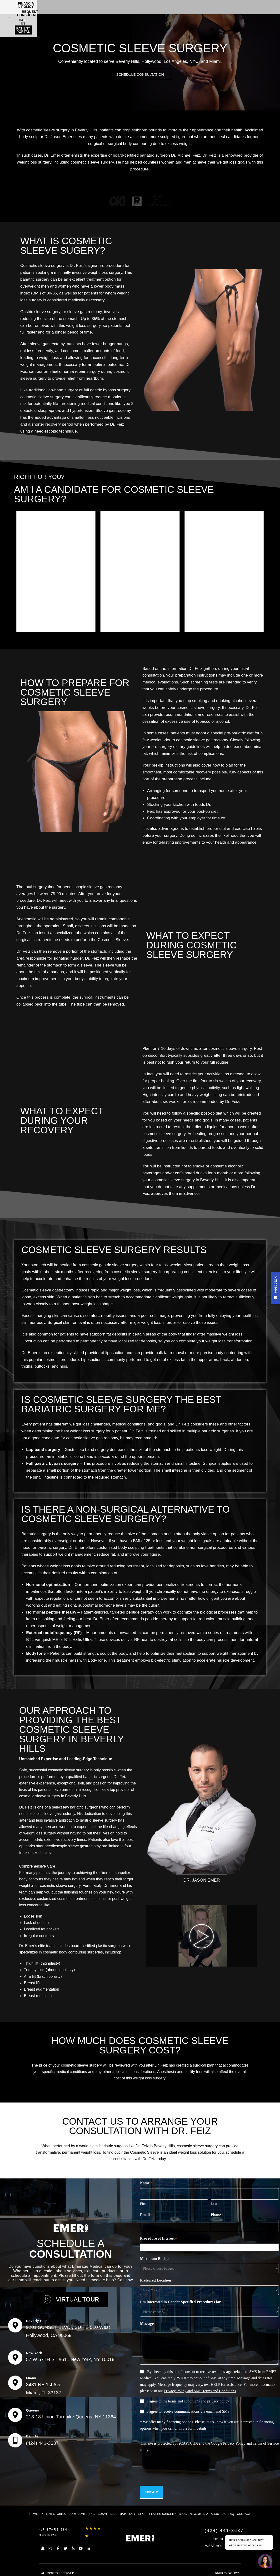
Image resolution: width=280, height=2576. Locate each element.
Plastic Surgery (162, 2510)
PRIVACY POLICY (227, 2569)
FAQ (231, 2510)
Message (147, 2323)
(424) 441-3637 (42, 2441)
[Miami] (15, 2381)
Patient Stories (53, 2510)
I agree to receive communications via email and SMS (188, 2411)
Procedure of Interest (158, 2238)
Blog (183, 2510)
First (143, 2204)
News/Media (199, 2510)
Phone (217, 2215)
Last (214, 2204)
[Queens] (15, 2413)
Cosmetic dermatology (116, 2510)
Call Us (32, 2435)
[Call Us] (15, 2439)
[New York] (15, 2356)
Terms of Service (266, 2443)
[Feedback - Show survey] (275, 1288)
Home (34, 2510)
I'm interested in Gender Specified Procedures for (181, 2301)
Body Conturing (82, 2510)
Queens (32, 2409)
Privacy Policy (234, 2443)
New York (34, 2351)
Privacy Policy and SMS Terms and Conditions (200, 2390)
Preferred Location (156, 2279)
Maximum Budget (155, 2258)
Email (146, 2215)
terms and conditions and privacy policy (198, 2400)
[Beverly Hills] (15, 2324)
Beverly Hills (36, 2319)
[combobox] (210, 2247)
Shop (142, 2510)
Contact (243, 2510)
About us (218, 2510)
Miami (31, 2377)
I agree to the (188, 2400)
